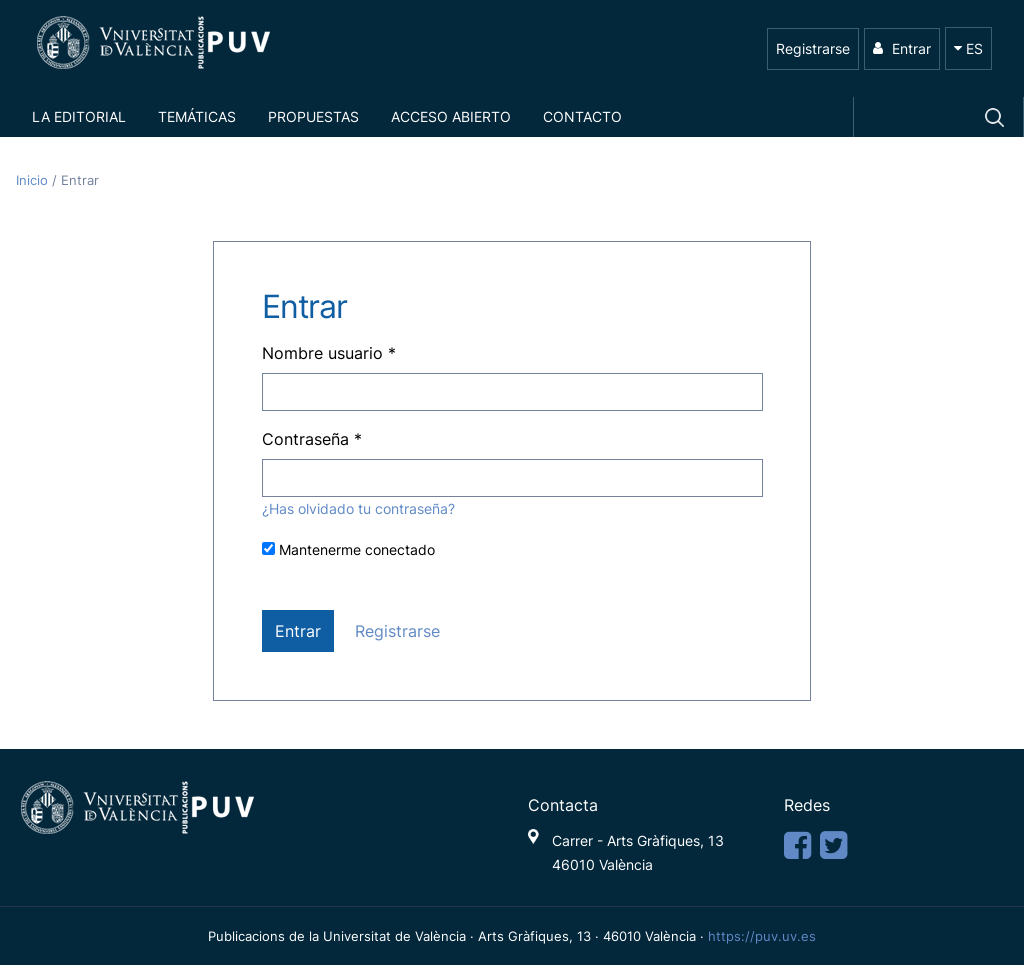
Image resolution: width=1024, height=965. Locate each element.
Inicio (34, 180)
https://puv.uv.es (762, 936)
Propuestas (313, 116)
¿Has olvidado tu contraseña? (358, 508)
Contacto (582, 116)
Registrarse (813, 48)
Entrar (902, 48)
